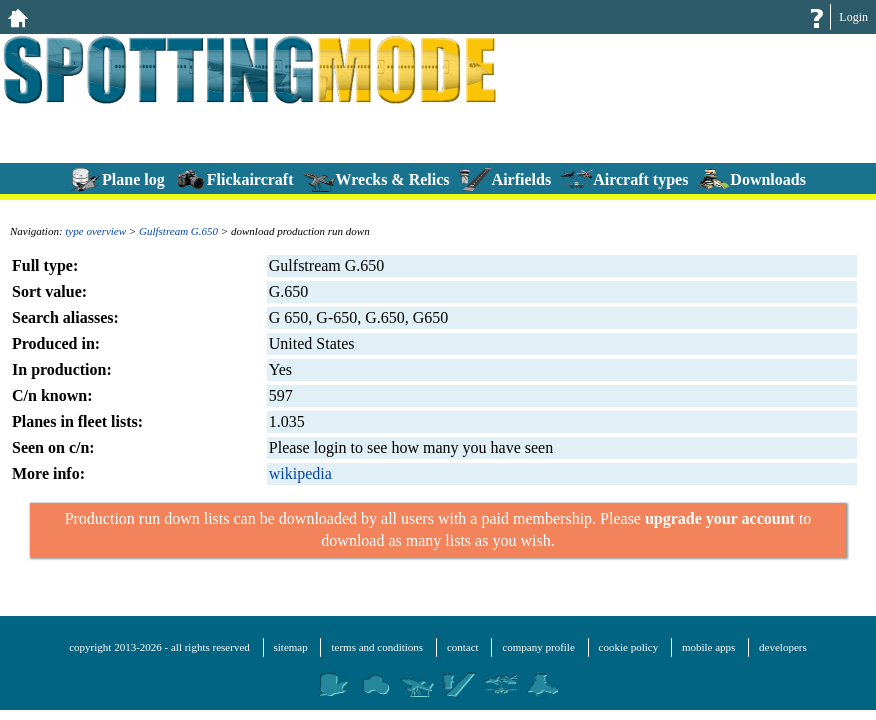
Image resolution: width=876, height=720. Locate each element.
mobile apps (708, 647)
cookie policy (629, 647)
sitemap (291, 647)
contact (463, 647)
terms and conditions (377, 647)
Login (853, 17)
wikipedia (300, 473)
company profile (538, 647)
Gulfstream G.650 (178, 231)
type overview (95, 231)
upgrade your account (720, 518)
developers (783, 647)
